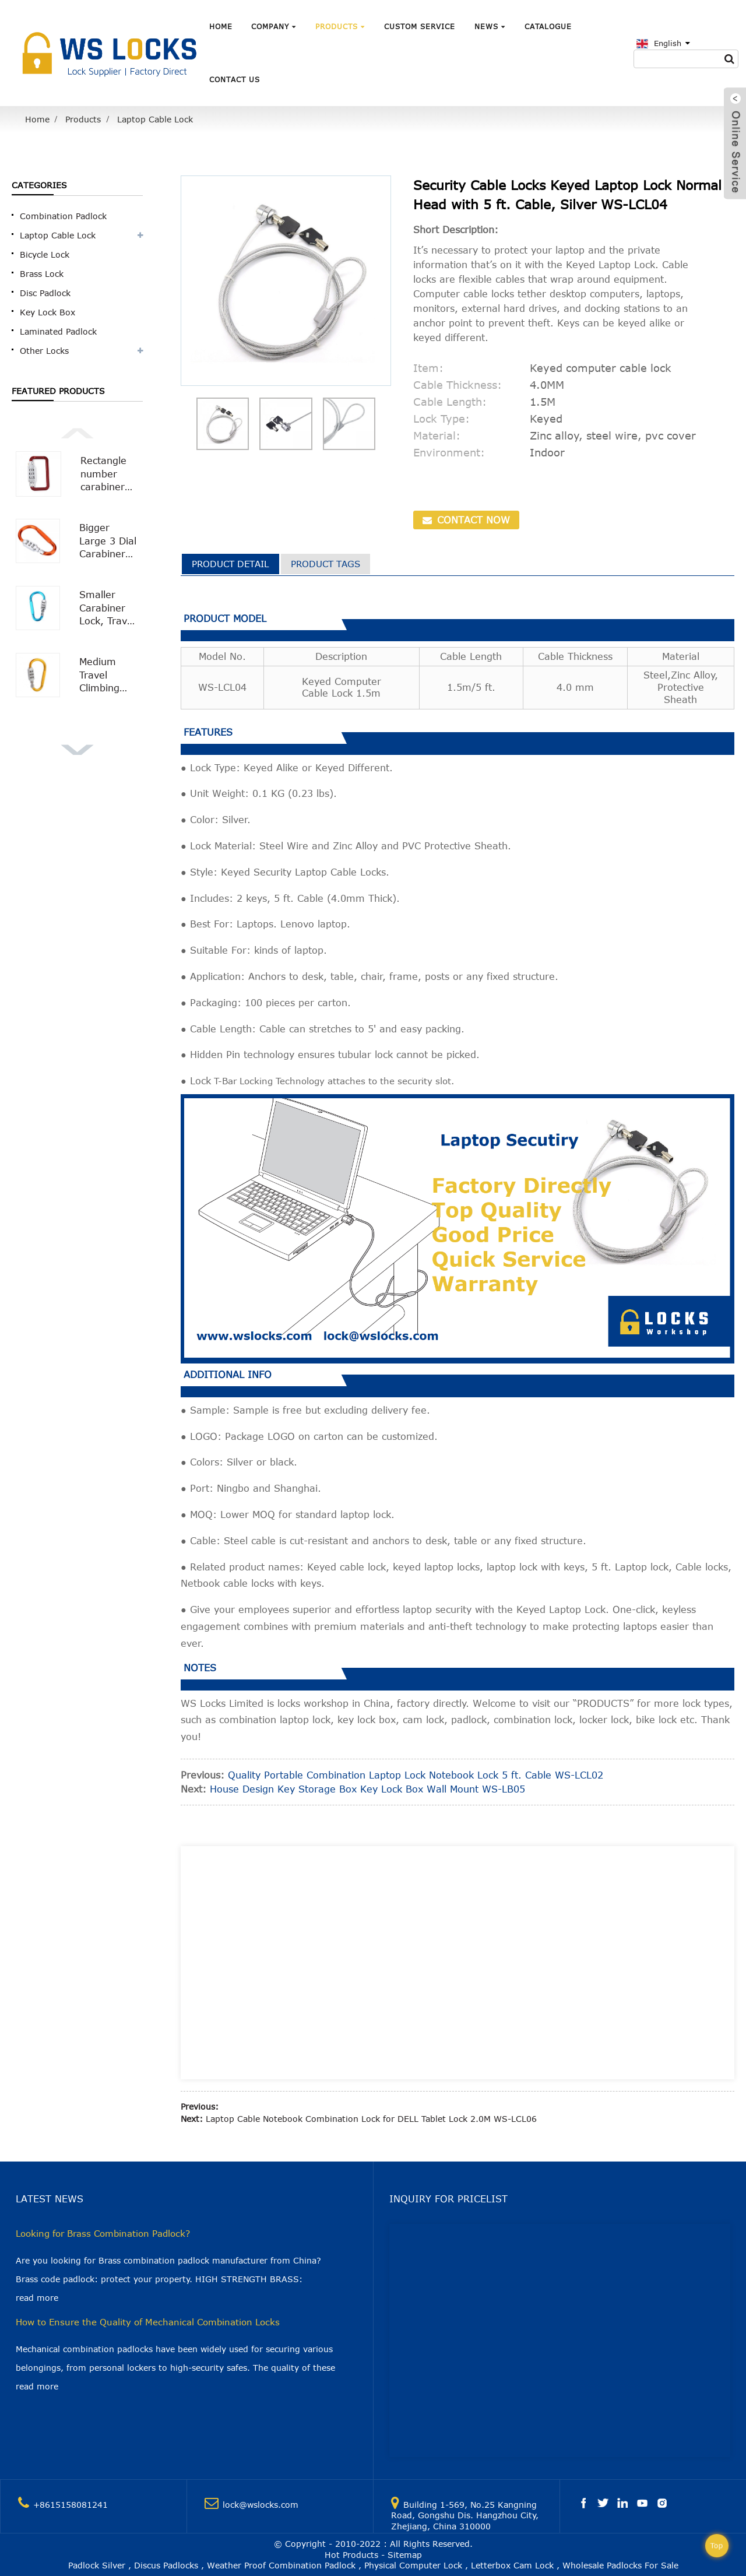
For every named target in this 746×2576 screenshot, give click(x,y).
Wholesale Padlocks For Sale (620, 2565)
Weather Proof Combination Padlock (281, 2565)
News (489, 26)
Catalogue (548, 26)
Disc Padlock (45, 293)
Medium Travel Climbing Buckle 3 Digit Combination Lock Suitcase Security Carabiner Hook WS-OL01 (108, 675)
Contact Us (234, 79)
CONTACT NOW (472, 520)
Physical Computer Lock (413, 2565)
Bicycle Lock (44, 254)
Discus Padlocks (166, 2565)
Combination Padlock (63, 216)
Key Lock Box (47, 312)
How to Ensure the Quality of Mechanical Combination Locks (148, 2322)
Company (273, 26)
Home (221, 26)
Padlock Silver (96, 2565)
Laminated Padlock (58, 331)
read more (37, 2298)
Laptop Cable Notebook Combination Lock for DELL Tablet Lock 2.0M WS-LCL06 (371, 2119)
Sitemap (405, 2555)
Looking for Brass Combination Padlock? (103, 2233)
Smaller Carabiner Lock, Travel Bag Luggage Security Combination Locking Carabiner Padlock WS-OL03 (108, 608)
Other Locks (44, 351)
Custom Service (419, 26)
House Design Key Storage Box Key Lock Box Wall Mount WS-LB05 (367, 1789)
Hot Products (351, 2555)
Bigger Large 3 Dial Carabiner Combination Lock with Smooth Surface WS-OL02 (108, 541)
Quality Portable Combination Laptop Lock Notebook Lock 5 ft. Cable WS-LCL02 (415, 1775)
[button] (77, 432)
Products (340, 26)
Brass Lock (42, 274)
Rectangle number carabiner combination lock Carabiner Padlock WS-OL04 (109, 474)
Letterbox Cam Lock (512, 2565)
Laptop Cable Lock (155, 119)
